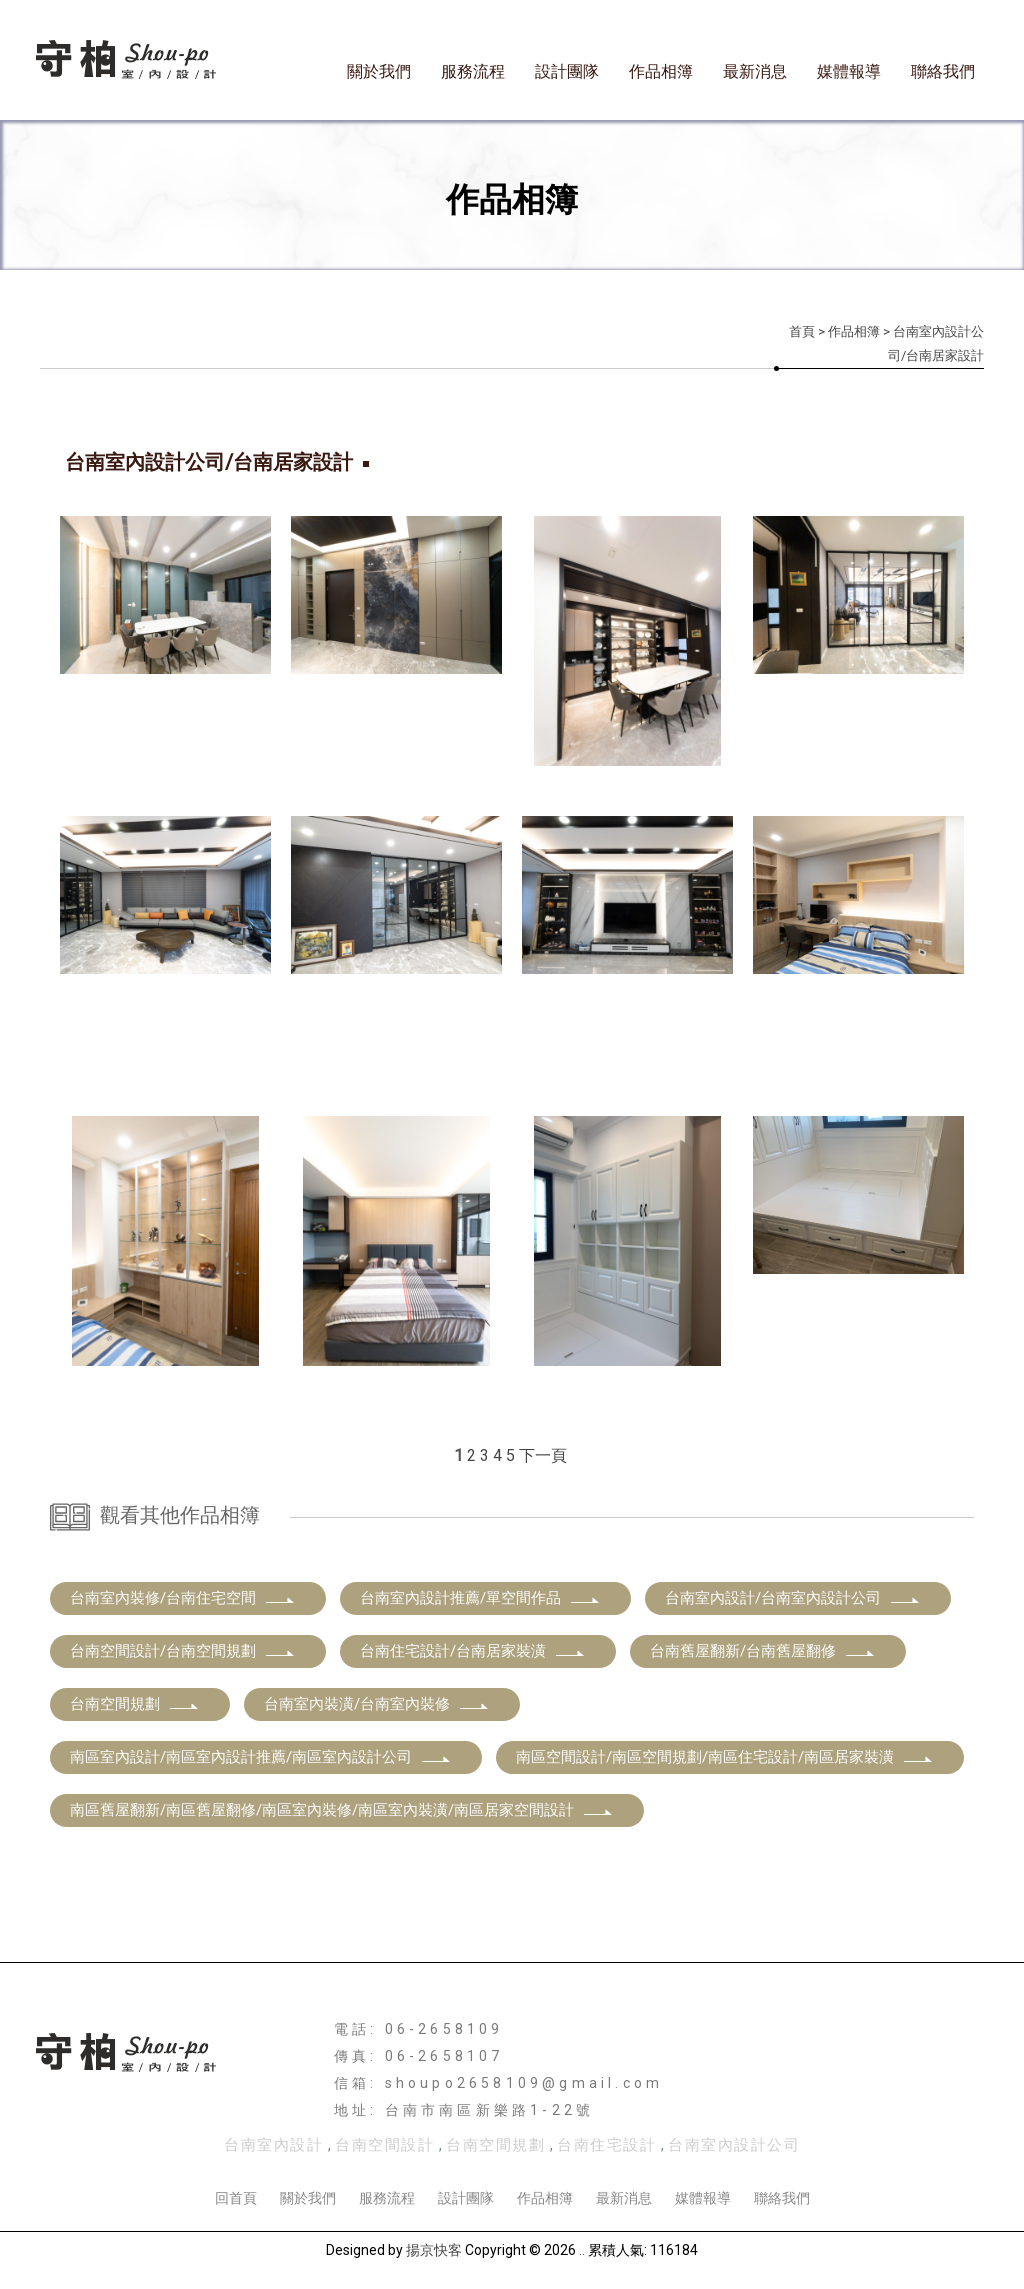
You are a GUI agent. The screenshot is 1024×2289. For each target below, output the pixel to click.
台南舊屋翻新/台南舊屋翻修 (763, 1651)
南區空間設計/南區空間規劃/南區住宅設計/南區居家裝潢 (725, 1757)
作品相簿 (661, 71)
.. (582, 2250)
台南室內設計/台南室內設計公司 (793, 1598)
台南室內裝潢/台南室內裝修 (377, 1704)
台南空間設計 (384, 2145)
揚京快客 (434, 2250)
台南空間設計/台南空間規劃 (183, 1651)
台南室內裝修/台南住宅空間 (183, 1598)
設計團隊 (567, 71)
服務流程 (473, 71)
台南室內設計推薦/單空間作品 (480, 1598)
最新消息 (755, 71)
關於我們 (379, 71)
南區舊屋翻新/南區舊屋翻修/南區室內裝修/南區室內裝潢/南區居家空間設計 (342, 1810)
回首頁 (236, 2198)
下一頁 (543, 1455)
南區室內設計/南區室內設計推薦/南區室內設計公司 (261, 1757)
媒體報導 (849, 71)
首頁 (802, 331)
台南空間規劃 (135, 1704)
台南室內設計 (273, 2145)
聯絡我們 (943, 71)
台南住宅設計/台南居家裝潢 (473, 1651)
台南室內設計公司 (734, 2145)
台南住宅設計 (606, 2145)
